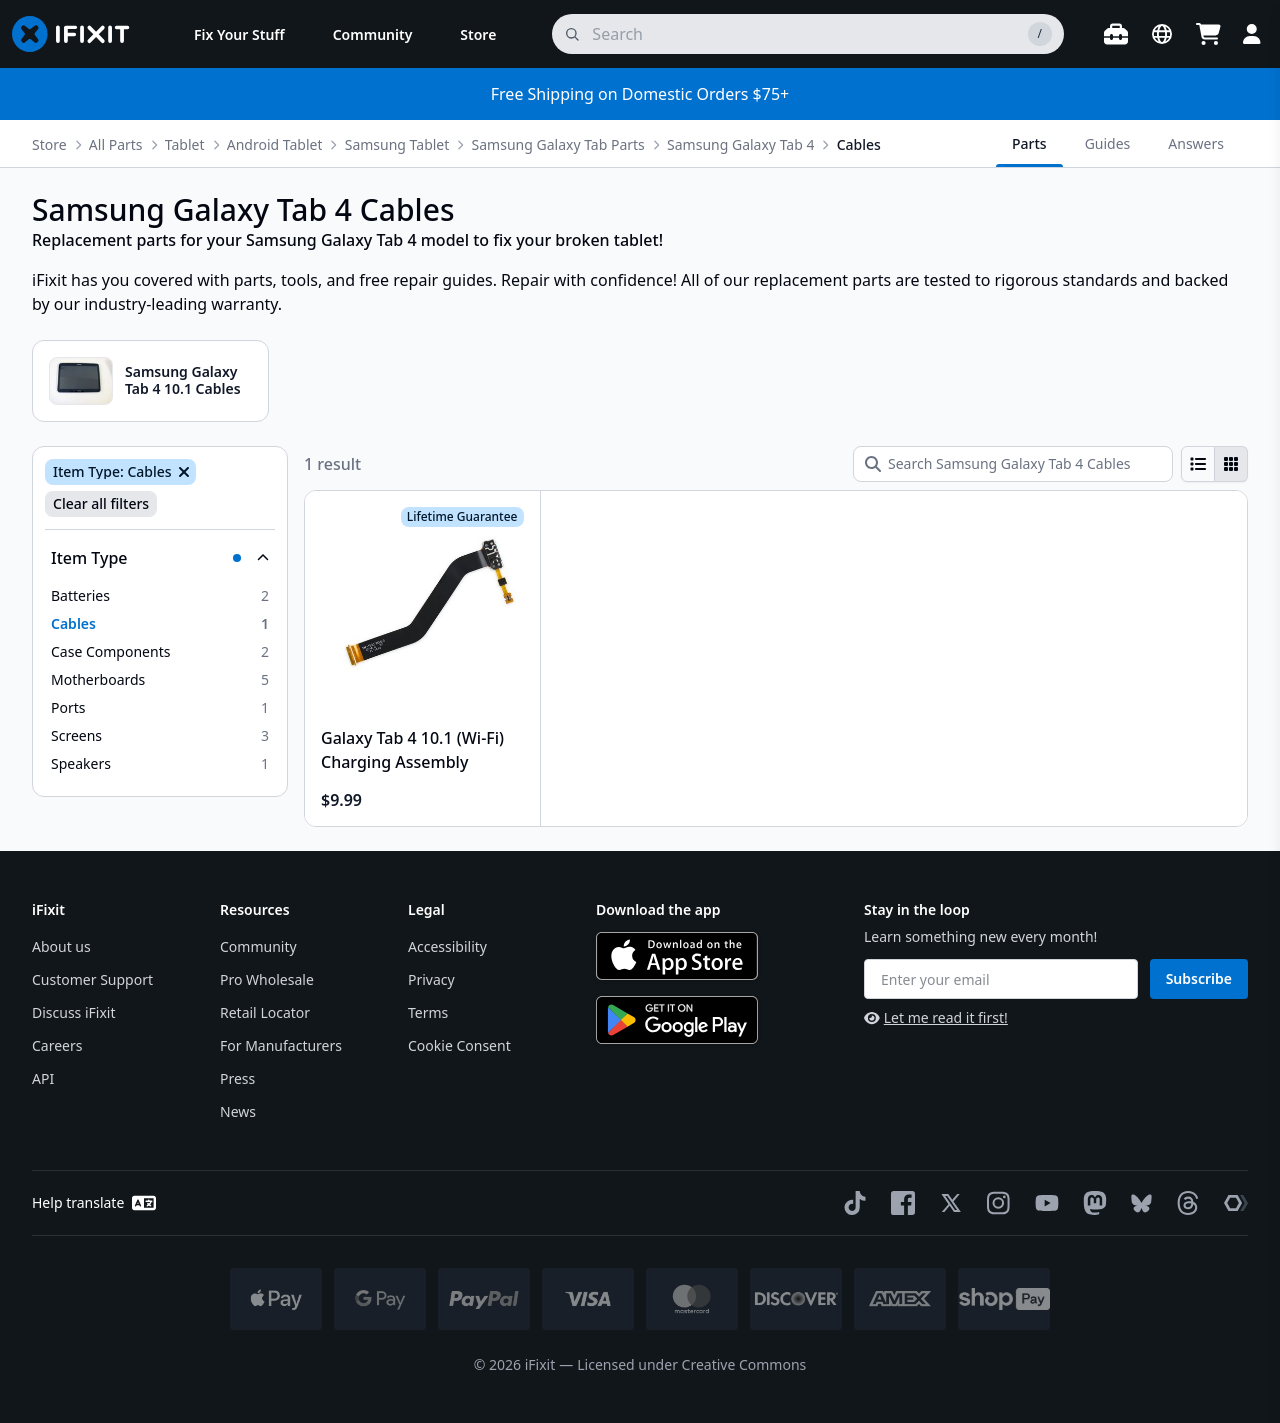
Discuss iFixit (74, 1012)
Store (49, 144)
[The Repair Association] (1232, 1203)
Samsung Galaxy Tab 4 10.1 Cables (183, 380)
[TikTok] (851, 1203)
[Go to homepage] (79, 34)
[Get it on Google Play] (677, 1020)
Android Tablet (275, 144)
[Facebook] (899, 1203)
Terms (428, 1012)
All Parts (116, 144)
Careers (57, 1045)
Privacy (431, 979)
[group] (1214, 464)
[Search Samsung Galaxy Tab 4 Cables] (1013, 464)
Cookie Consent (459, 1045)
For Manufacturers (281, 1045)
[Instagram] (995, 1203)
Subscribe (1199, 978)
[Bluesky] (1137, 1203)
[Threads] (1184, 1203)
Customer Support (92, 979)
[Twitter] (947, 1203)
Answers (1196, 143)
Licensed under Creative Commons (691, 1364)
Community (258, 946)
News (238, 1111)
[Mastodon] (1091, 1203)
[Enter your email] (1001, 979)
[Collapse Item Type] (160, 558)
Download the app (658, 909)
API (43, 1078)
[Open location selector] (1162, 34)
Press (237, 1078)
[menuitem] (239, 34)
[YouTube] (1043, 1203)
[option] (160, 596)
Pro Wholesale (267, 979)
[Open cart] (1208, 34)
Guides (1108, 143)
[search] (808, 34)
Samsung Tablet (397, 144)
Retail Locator (265, 1012)
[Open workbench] (1116, 34)
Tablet (185, 144)
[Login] (1252, 34)
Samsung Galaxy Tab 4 (740, 144)
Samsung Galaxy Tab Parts (558, 144)
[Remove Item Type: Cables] (182, 472)
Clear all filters (101, 503)
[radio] (1198, 464)
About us (61, 946)
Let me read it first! (936, 1017)
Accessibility (447, 946)
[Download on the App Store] (677, 956)
